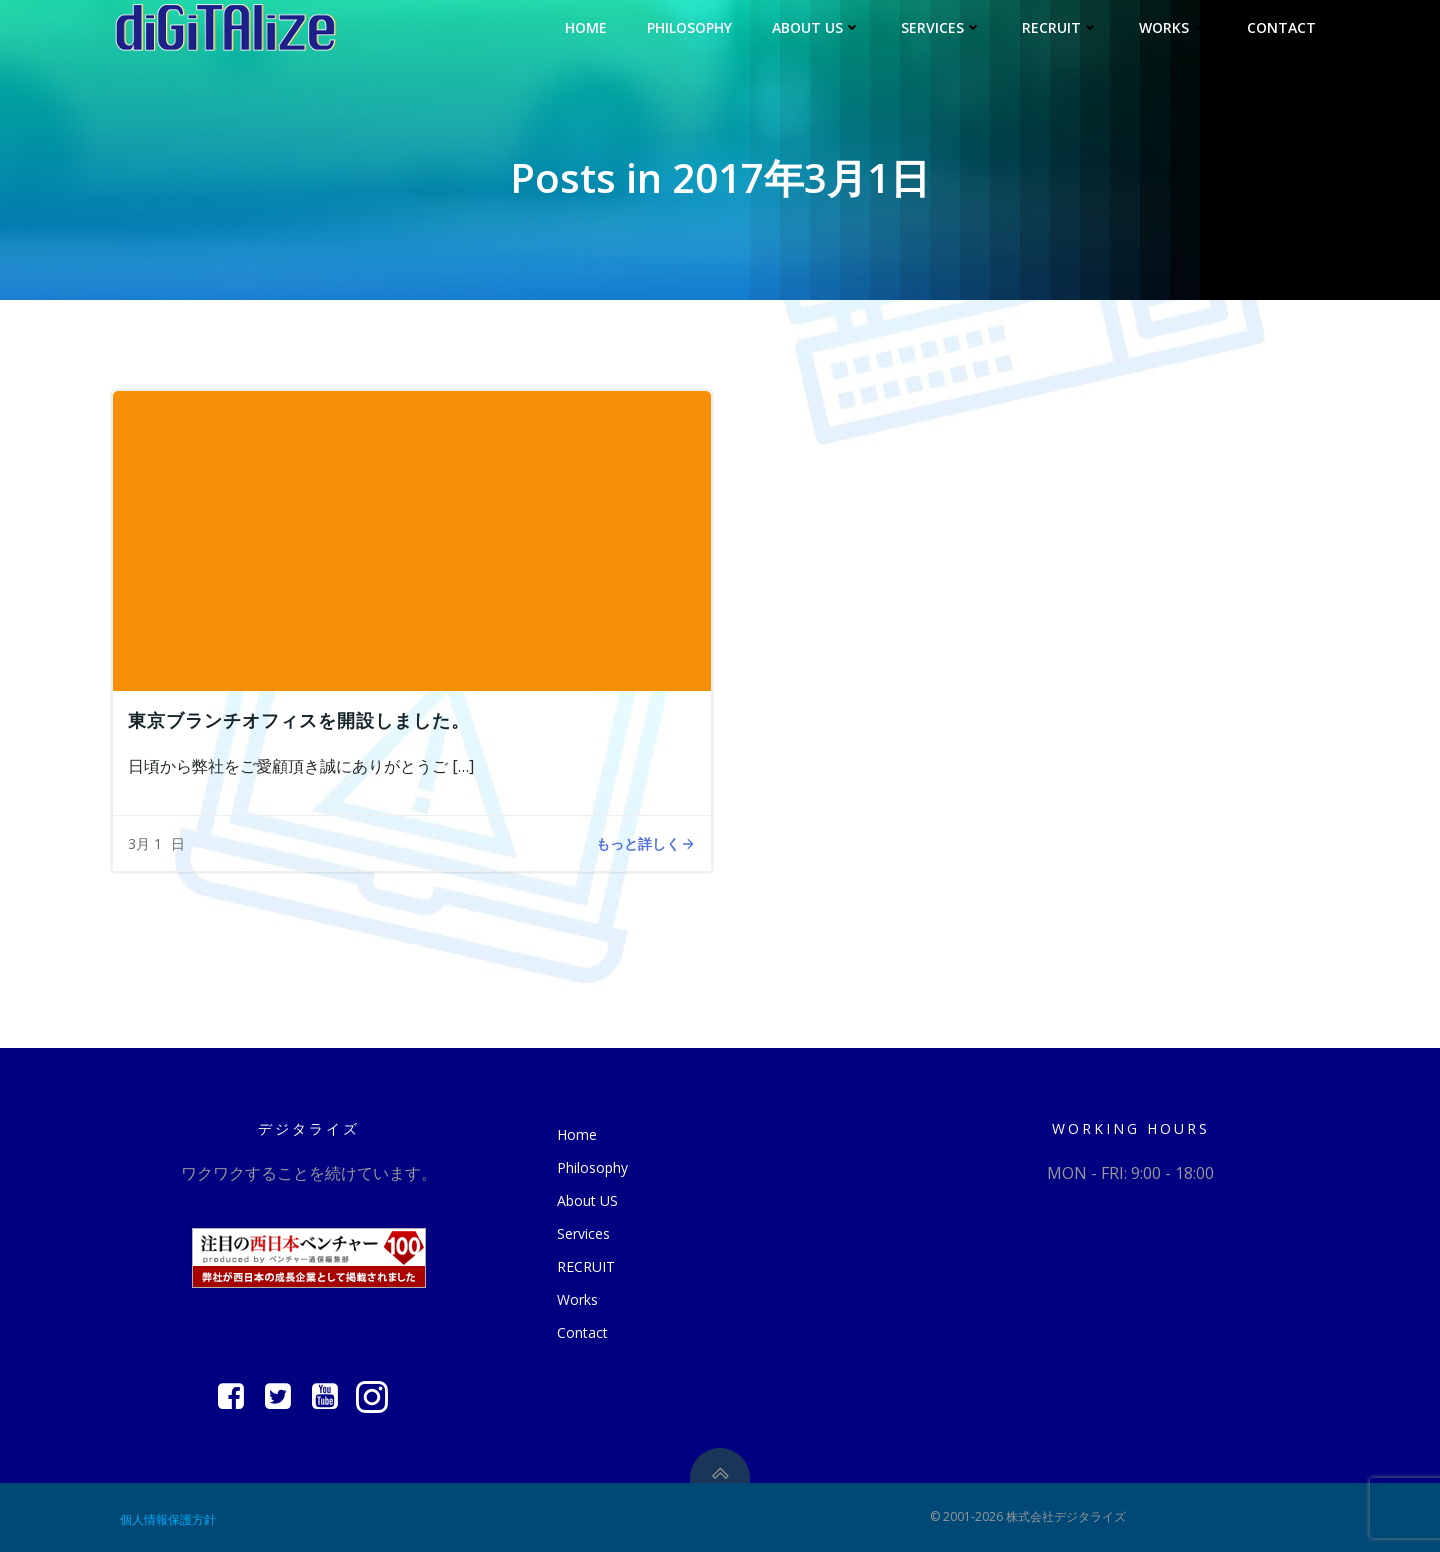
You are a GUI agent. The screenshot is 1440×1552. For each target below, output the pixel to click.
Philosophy (689, 27)
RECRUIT (1060, 27)
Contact (1281, 27)
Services (941, 27)
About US (816, 27)
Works (1173, 27)
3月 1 (145, 843)
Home (586, 27)
